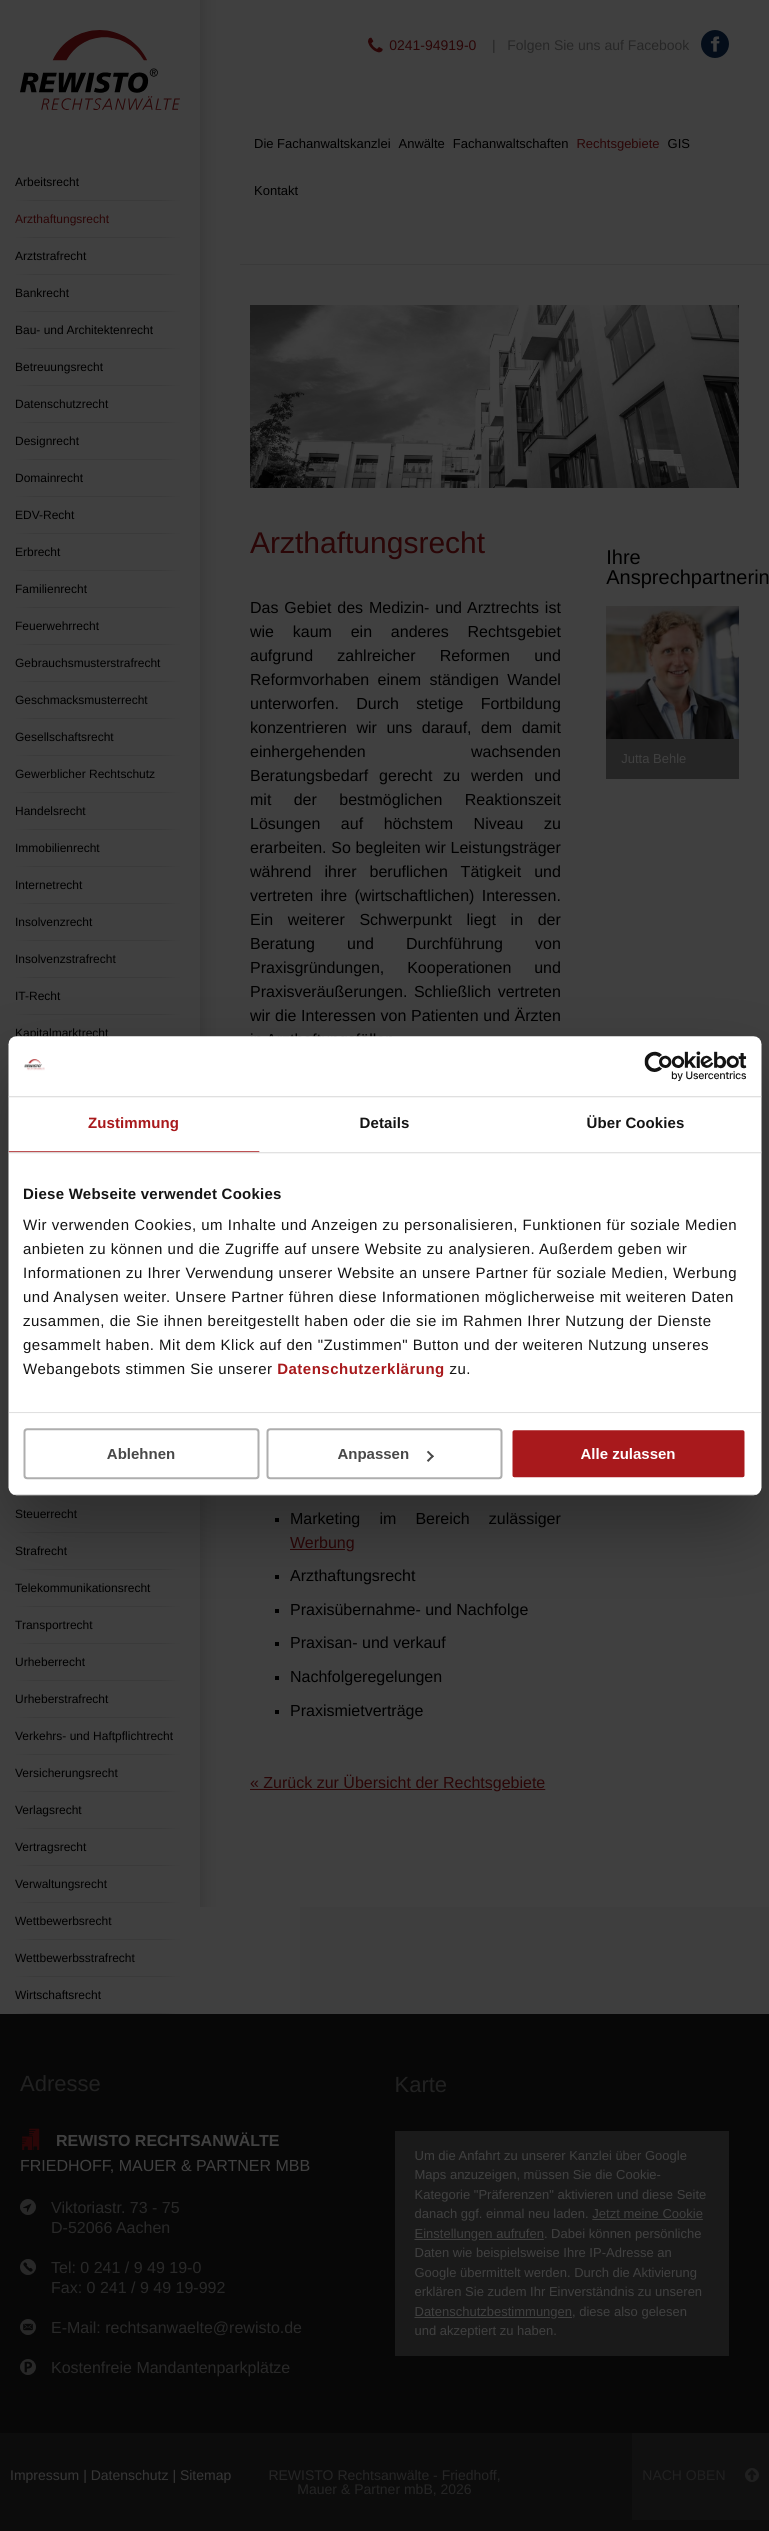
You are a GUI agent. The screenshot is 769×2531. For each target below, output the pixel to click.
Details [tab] (385, 1123)
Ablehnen (141, 1453)
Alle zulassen (627, 1453)
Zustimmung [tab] (133, 1123)
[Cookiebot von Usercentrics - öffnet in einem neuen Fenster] (658, 1066)
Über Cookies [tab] (636, 1123)
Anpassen (385, 1453)
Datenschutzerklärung (361, 1369)
